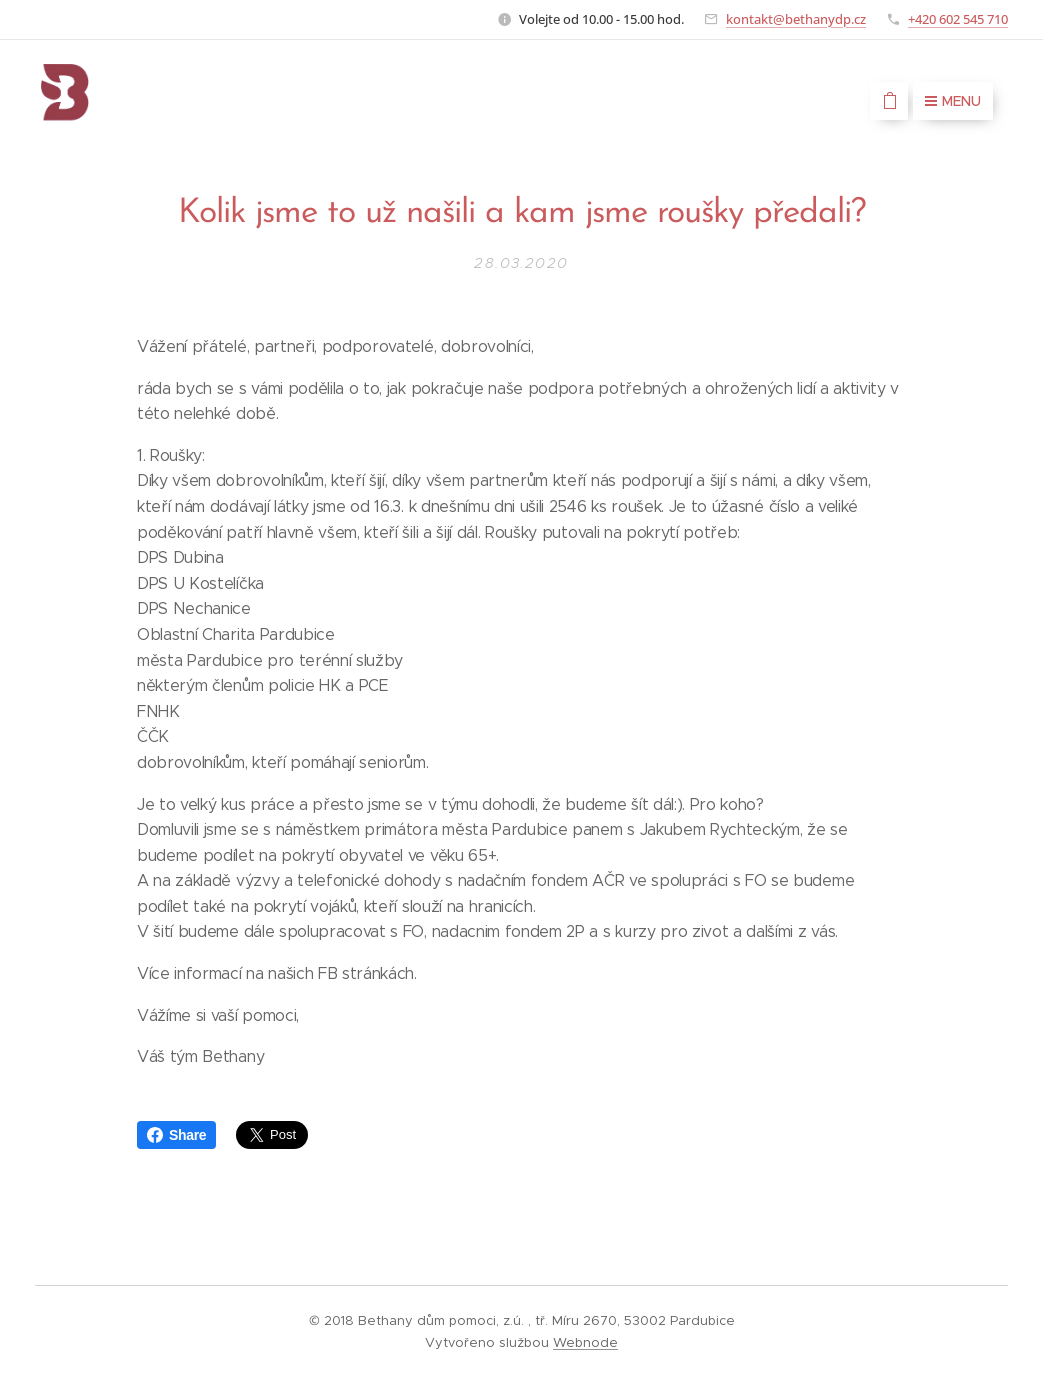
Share (176, 1135)
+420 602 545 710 (958, 19)
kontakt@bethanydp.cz (796, 19)
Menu (953, 101)
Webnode (585, 1342)
